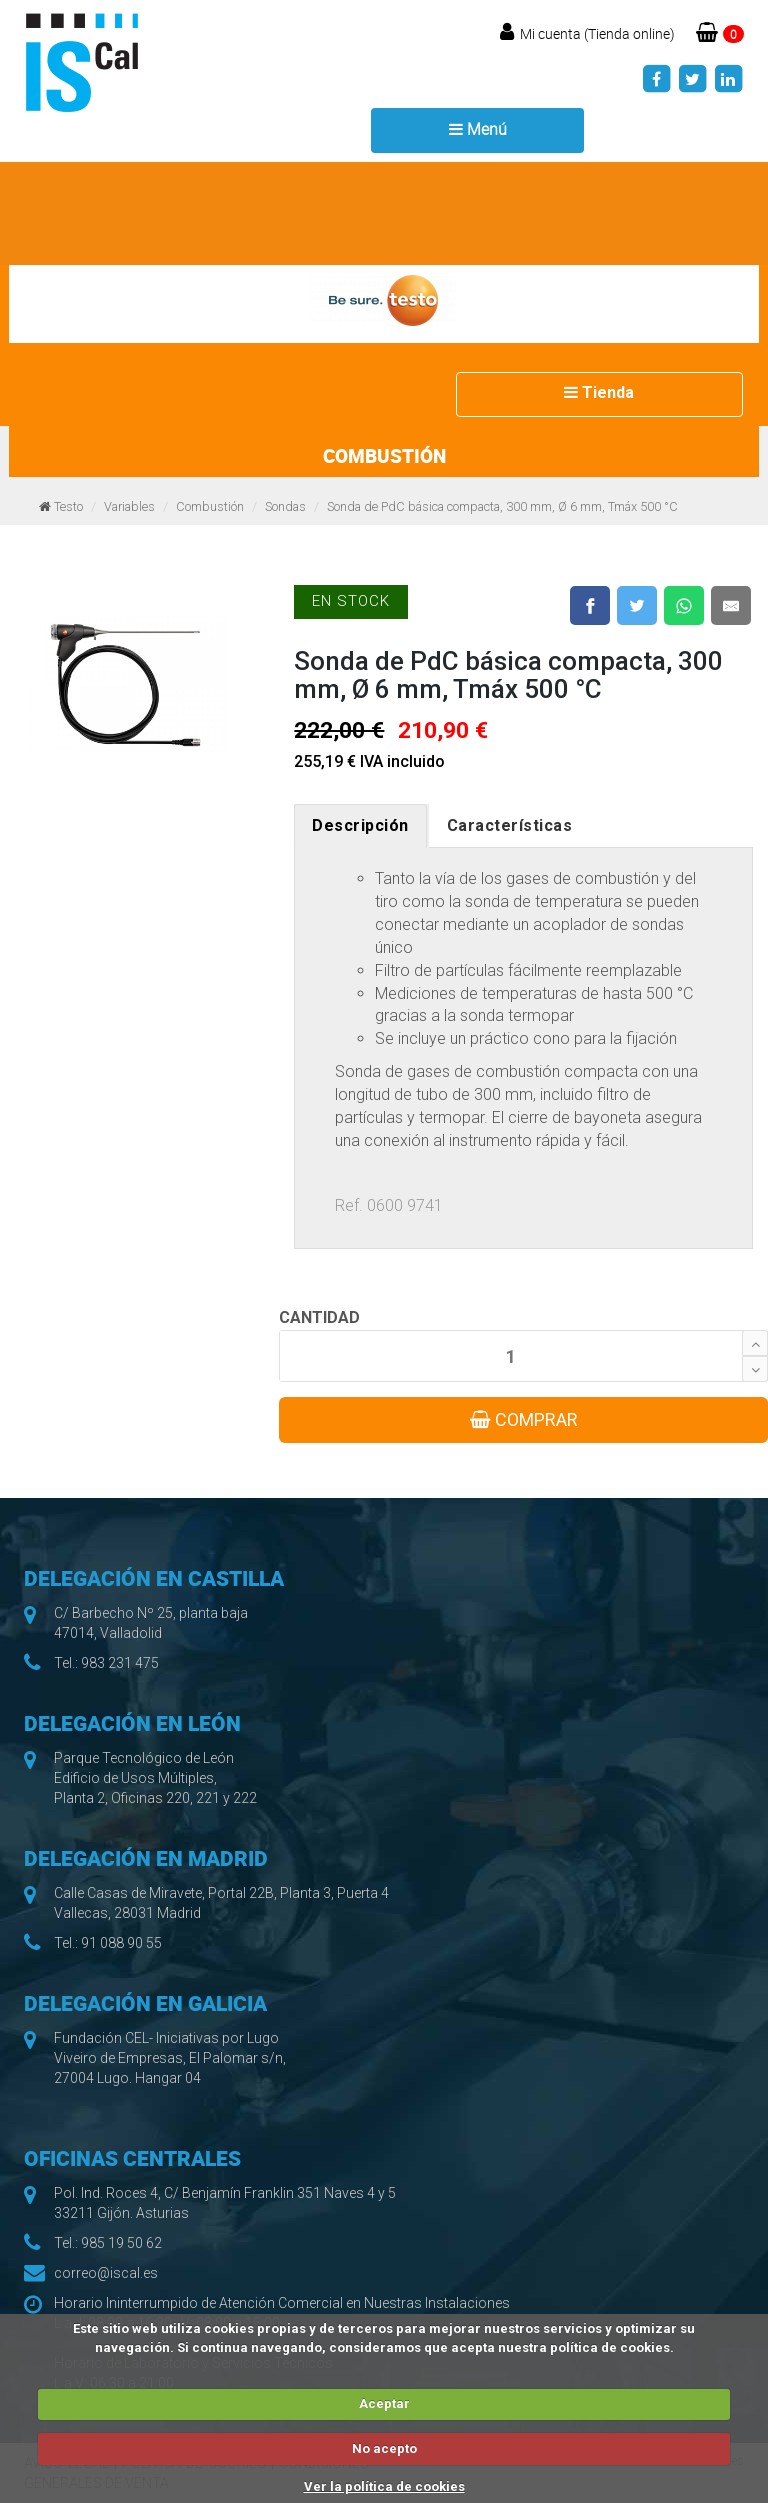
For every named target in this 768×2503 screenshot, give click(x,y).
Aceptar (384, 2403)
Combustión (210, 506)
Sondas (285, 506)
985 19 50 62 (121, 2243)
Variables (129, 506)
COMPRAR (524, 1419)
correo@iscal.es (106, 2273)
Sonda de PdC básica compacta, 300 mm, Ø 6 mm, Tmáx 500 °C (502, 506)
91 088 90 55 (121, 1943)
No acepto (384, 2448)
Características (510, 825)
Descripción (360, 825)
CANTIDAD (319, 1317)
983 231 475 (120, 1663)
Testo (68, 506)
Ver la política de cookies (384, 2486)
